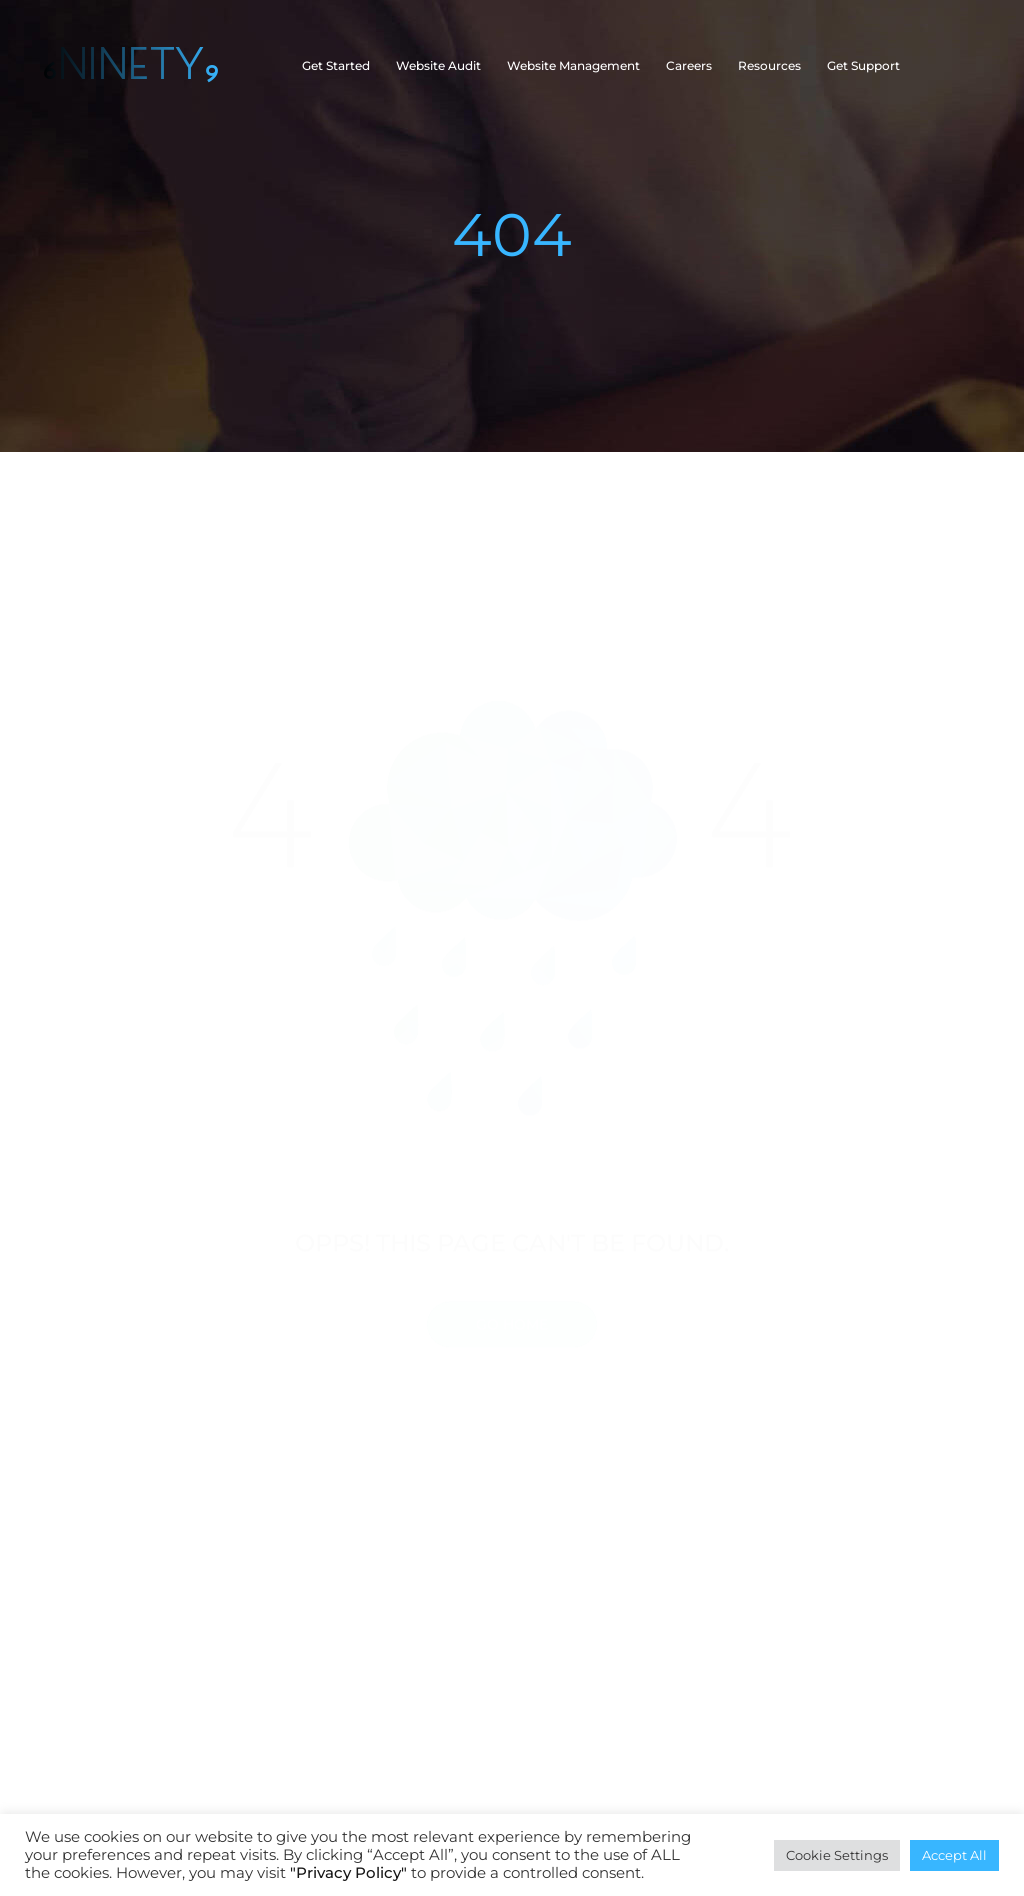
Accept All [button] (954, 1855)
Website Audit (438, 65)
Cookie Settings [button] (837, 1855)
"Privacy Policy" (348, 1873)
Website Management (573, 65)
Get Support (863, 65)
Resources (769, 65)
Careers (689, 65)
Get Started (336, 65)
